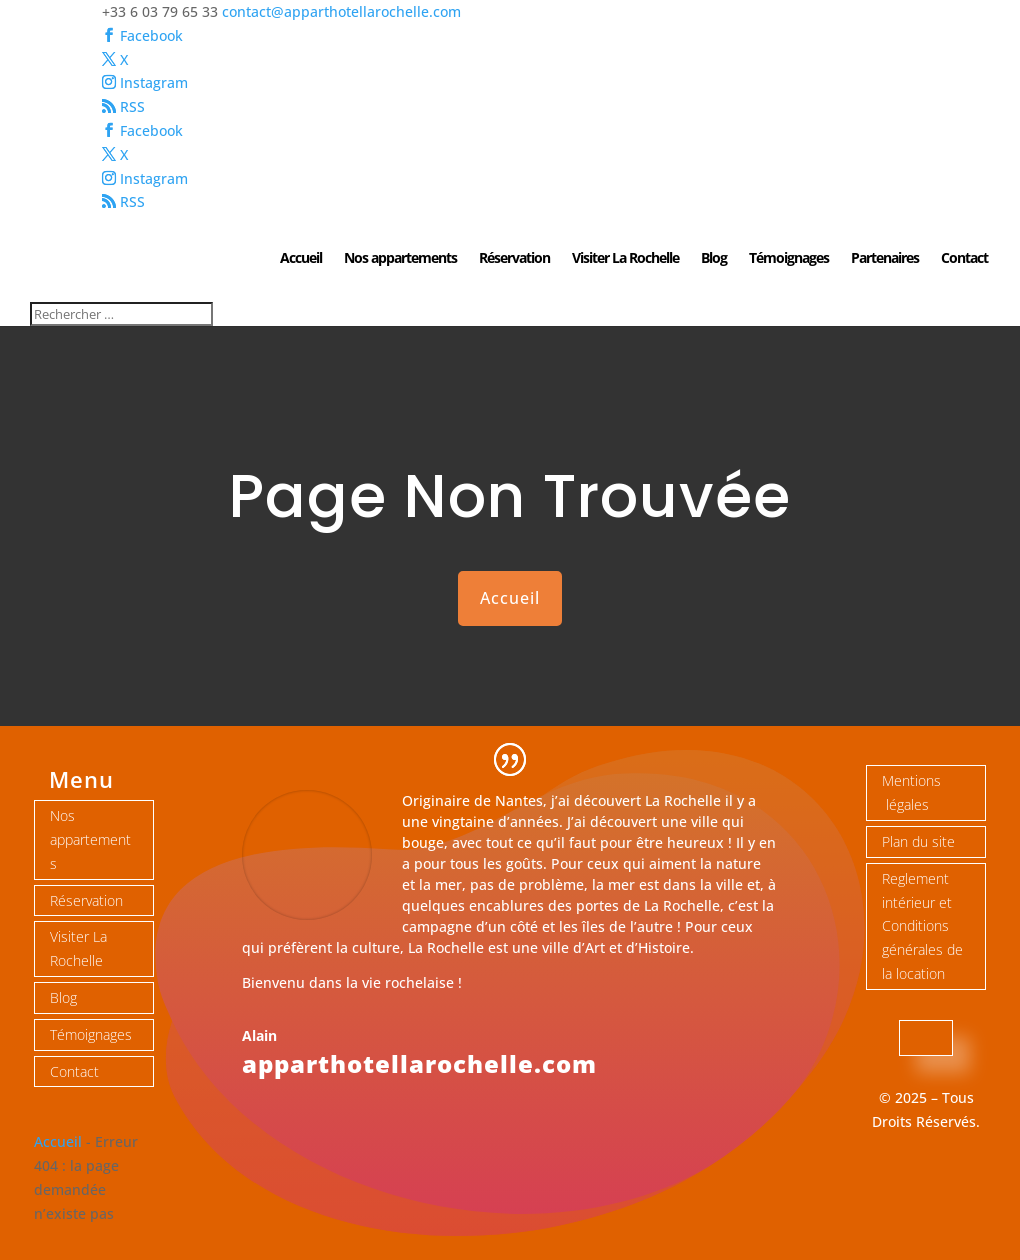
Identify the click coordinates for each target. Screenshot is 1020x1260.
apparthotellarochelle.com (419, 1063)
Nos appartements (400, 259)
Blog (714, 259)
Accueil (301, 259)
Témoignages (789, 259)
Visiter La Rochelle (625, 259)
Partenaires (885, 259)
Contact (964, 259)
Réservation (514, 259)
